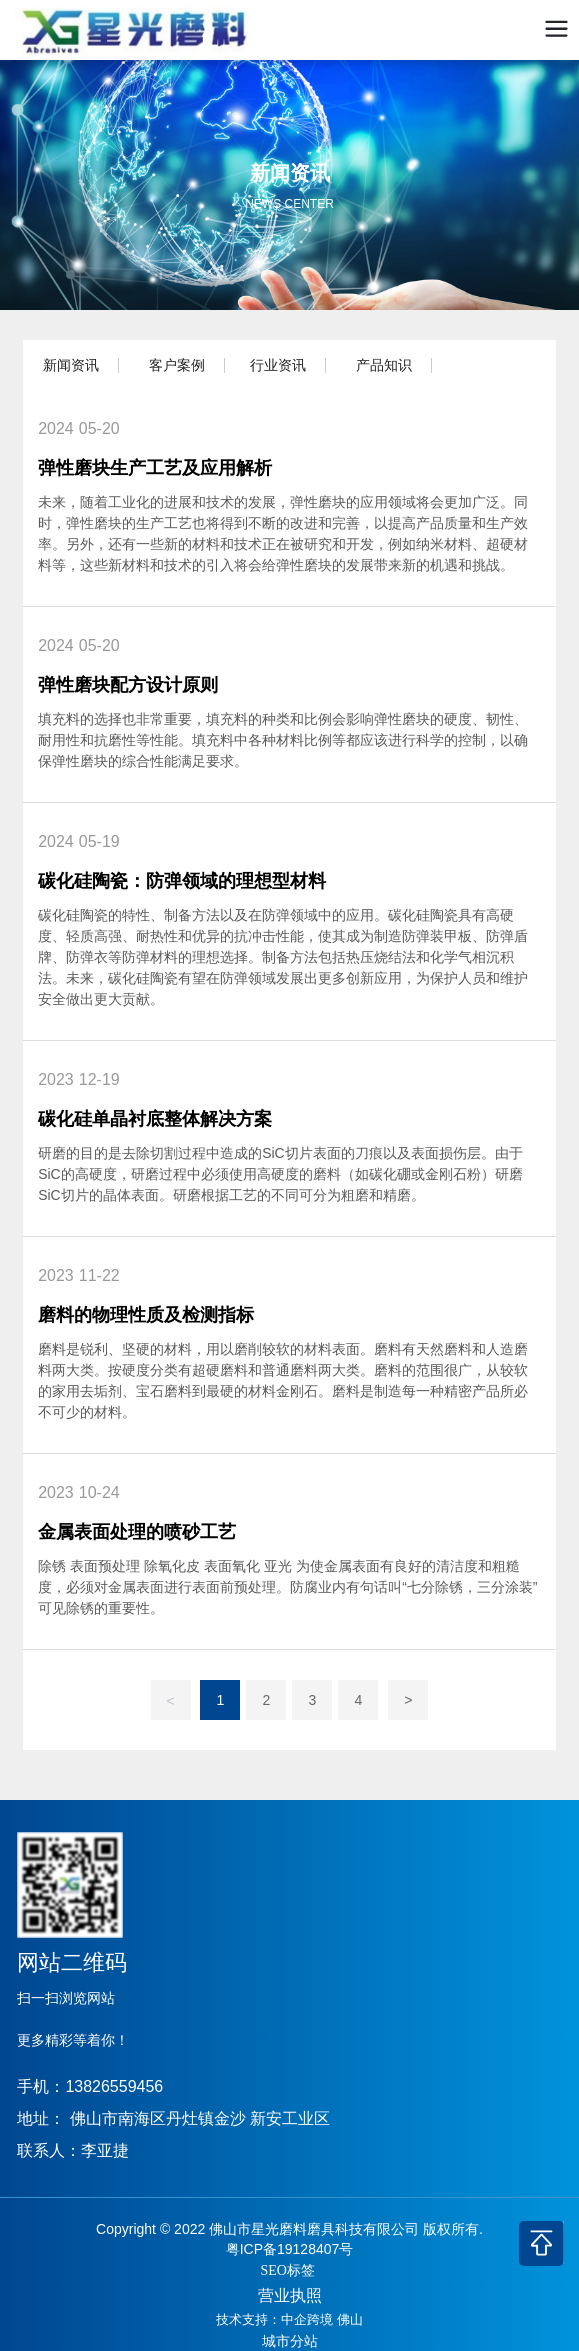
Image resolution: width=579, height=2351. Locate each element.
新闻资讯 (71, 365)
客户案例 (177, 365)
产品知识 (384, 365)
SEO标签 (288, 2270)
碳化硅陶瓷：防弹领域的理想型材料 (182, 881)
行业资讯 (278, 365)
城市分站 (290, 2341)
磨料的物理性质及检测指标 (146, 1315)
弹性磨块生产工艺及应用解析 (155, 468)
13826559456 (114, 2086)
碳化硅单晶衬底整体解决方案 (155, 1119)
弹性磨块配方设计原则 (128, 685)
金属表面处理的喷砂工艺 (137, 1532)
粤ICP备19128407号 (290, 2249)
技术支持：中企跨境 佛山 (289, 2319)
